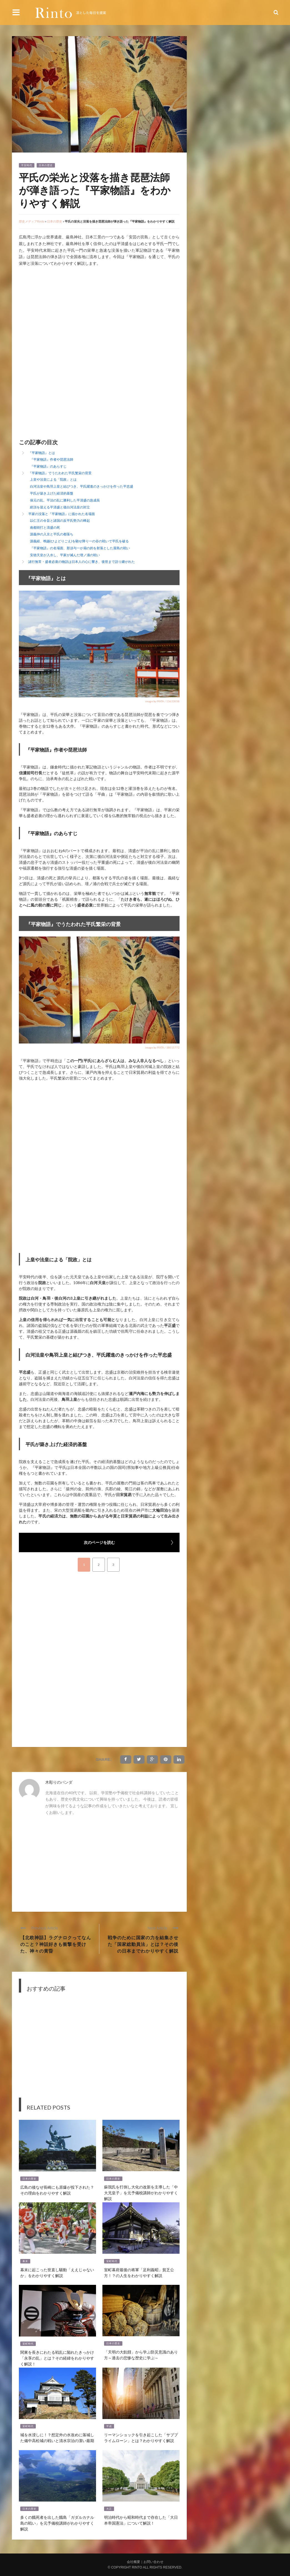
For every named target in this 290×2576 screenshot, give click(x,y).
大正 (109, 2508)
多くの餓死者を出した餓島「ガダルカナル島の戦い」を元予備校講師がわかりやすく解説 (57, 2523)
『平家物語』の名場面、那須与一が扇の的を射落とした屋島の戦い (80, 548)
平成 (109, 2426)
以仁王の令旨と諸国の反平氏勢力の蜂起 (60, 520)
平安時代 (26, 165)
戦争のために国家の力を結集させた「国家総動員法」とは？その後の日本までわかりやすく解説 (143, 1944)
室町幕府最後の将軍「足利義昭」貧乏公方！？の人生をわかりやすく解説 (139, 2272)
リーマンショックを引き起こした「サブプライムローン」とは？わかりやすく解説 (141, 2437)
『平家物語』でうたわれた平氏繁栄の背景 (60, 473)
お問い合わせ (153, 2562)
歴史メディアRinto (31, 221)
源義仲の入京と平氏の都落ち (51, 534)
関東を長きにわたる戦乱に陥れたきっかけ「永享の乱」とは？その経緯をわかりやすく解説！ (57, 2358)
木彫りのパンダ (58, 1782)
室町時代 (111, 2261)
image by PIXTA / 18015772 (162, 1047)
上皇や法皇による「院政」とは (53, 479)
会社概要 (133, 2562)
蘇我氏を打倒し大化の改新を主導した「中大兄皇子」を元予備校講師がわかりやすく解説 (141, 2192)
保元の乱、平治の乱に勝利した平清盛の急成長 (65, 500)
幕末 (25, 2261)
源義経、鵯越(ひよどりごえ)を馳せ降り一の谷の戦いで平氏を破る (79, 541)
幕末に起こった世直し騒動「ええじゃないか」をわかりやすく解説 (57, 2272)
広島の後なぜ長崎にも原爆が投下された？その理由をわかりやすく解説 (57, 2190)
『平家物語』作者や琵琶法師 (51, 459)
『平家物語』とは (41, 453)
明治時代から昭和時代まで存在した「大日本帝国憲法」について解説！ (141, 2520)
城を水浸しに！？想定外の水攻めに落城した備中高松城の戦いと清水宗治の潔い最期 (57, 2437)
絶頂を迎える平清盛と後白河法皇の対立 (60, 507)
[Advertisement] (65, 314)
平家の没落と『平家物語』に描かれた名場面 (61, 514)
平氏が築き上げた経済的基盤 (51, 493)
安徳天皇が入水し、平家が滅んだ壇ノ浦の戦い (65, 555)
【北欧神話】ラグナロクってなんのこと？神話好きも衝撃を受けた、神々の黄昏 (55, 1944)
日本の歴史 (46, 165)
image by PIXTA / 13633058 (162, 701)
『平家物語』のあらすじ (48, 466)
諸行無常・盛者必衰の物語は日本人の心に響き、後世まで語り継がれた (81, 562)
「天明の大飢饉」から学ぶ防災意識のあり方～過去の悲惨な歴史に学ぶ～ (141, 2354)
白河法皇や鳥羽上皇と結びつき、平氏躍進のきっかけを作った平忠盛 (81, 486)
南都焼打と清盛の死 (45, 527)
